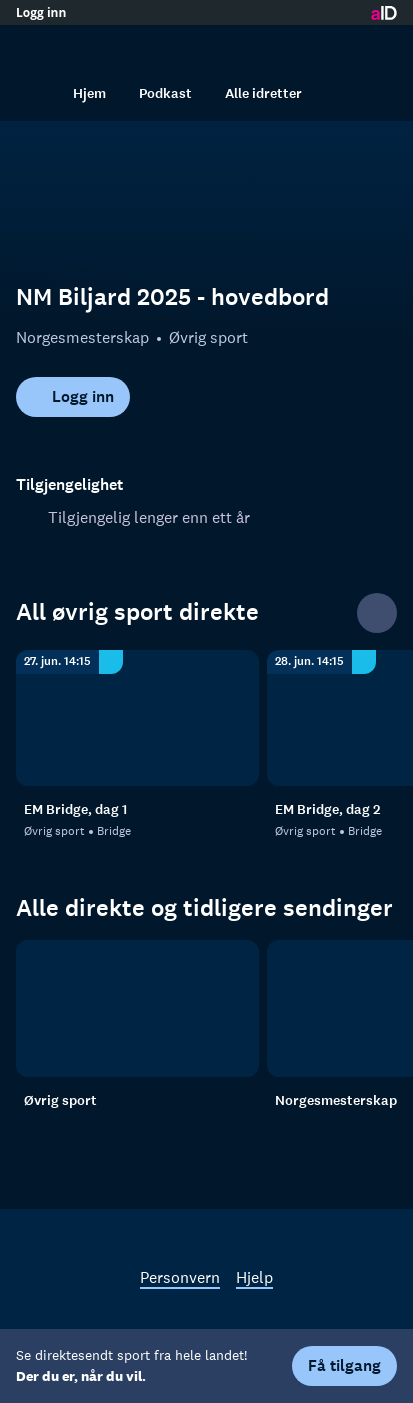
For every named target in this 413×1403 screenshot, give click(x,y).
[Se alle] (377, 613)
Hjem (89, 93)
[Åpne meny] (377, 45)
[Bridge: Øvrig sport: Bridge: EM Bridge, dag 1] (137, 718)
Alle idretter (263, 93)
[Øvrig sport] (137, 1008)
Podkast (165, 93)
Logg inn (41, 13)
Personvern (180, 1277)
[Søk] (36, 93)
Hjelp (254, 1277)
